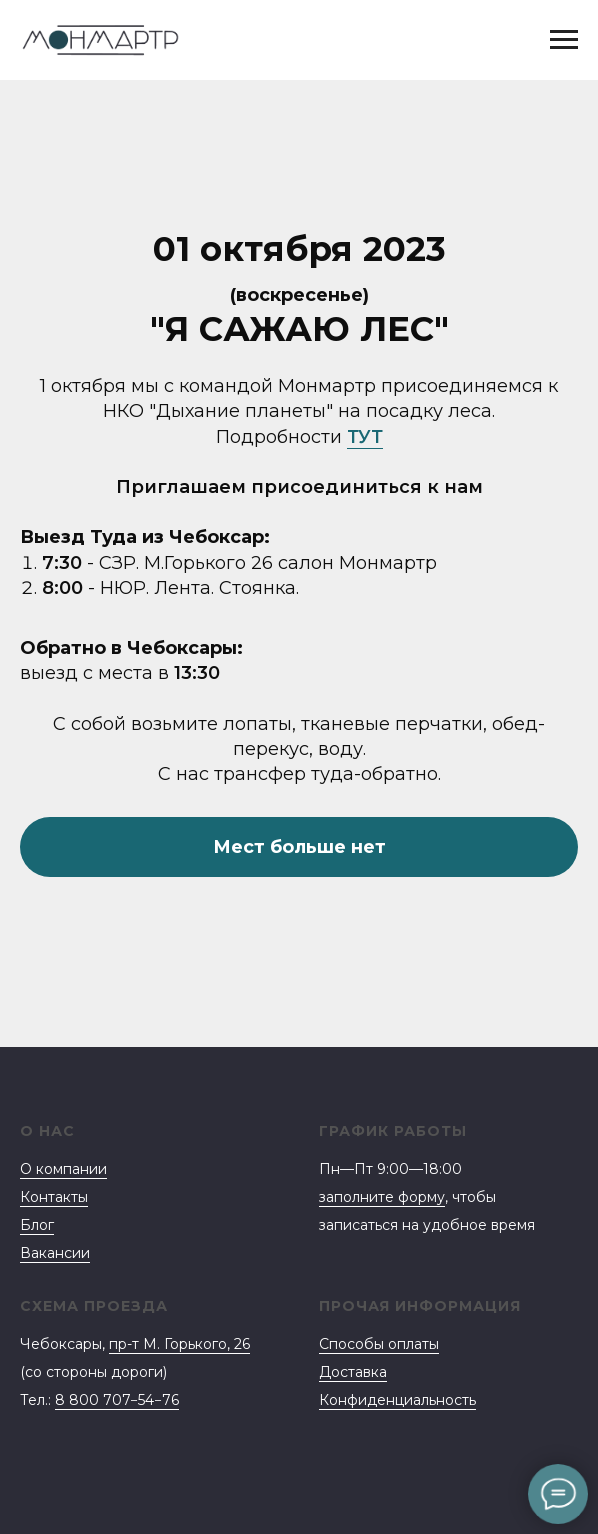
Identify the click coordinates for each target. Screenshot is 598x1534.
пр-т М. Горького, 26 (179, 1344)
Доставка (353, 1372)
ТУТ (365, 437)
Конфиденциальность (397, 1400)
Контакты (54, 1197)
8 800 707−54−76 (117, 1400)
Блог (37, 1225)
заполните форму (382, 1197)
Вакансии (55, 1253)
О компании (63, 1169)
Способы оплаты (379, 1344)
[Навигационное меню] (564, 40)
